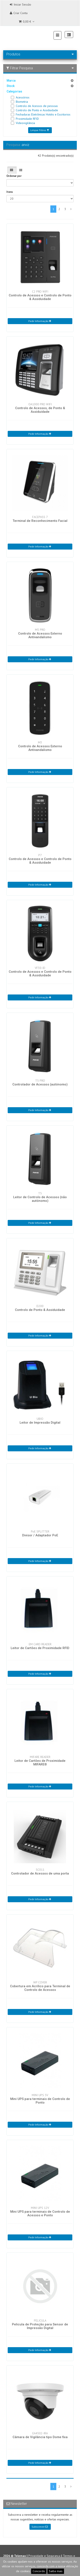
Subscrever (40, 2526)
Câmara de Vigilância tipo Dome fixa (40, 2437)
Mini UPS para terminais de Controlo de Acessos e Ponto (40, 2213)
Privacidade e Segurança (44, 2556)
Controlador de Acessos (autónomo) (40, 1084)
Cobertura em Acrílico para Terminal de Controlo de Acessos (40, 1988)
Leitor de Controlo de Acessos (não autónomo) (40, 1199)
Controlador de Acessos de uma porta (40, 1873)
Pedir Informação (39, 321)
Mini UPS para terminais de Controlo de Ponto (40, 2100)
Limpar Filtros (39, 130)
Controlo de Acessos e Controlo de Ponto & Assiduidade (40, 297)
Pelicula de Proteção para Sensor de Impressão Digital (40, 2326)
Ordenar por (14, 176)
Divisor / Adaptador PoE (40, 1535)
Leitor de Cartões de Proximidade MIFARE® (40, 1762)
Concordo (39, 2571)
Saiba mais (56, 2571)
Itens (9, 192)
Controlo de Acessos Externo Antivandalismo (40, 635)
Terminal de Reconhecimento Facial (40, 521)
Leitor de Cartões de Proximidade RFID (40, 1648)
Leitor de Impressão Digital (40, 1422)
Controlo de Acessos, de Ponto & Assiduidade (40, 410)
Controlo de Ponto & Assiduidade (40, 1310)
